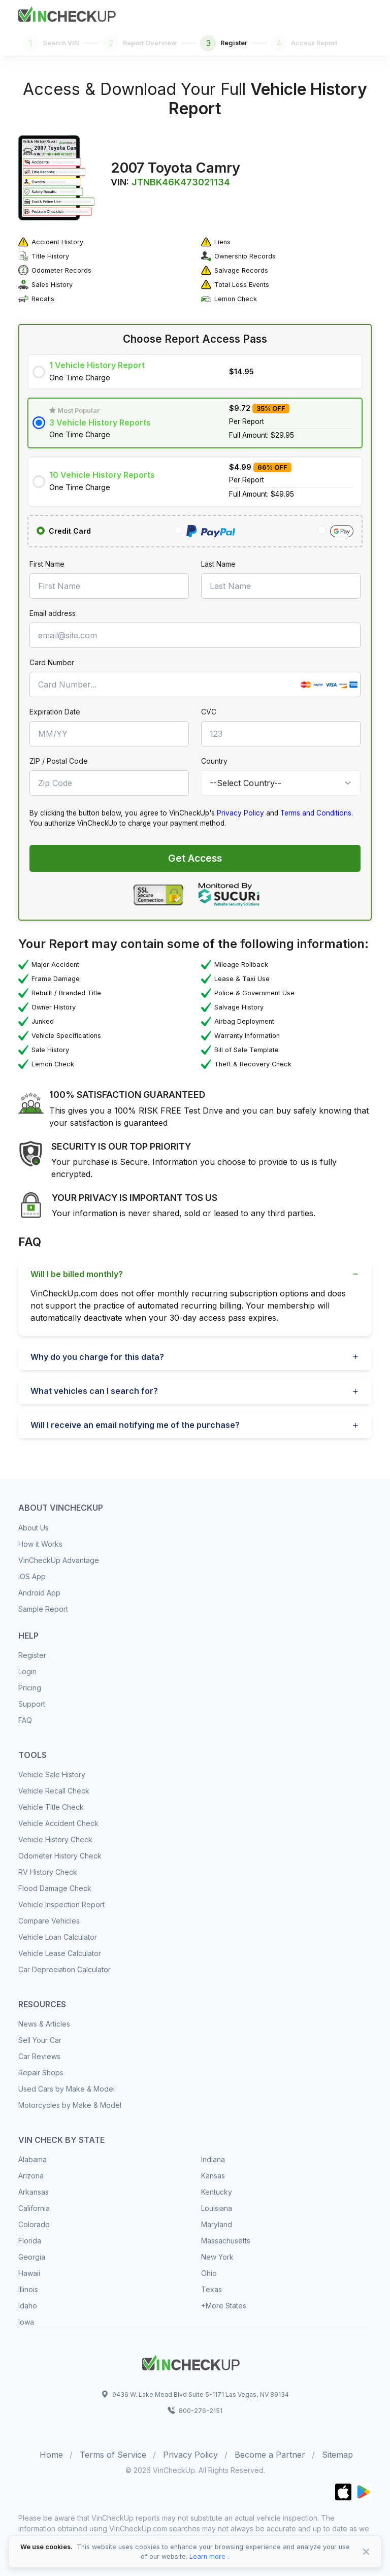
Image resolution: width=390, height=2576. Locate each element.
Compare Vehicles (49, 1920)
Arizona (31, 2175)
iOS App (32, 1576)
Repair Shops (40, 2072)
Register (32, 1655)
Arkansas (33, 2192)
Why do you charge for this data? (97, 1357)
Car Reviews (39, 2056)
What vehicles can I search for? (94, 1391)
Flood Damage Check (54, 1888)
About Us (33, 1527)
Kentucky (216, 2192)
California (34, 2208)
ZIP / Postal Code (58, 761)
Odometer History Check (60, 1855)
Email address (52, 613)
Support (31, 1704)
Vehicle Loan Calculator (57, 1937)
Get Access (195, 858)
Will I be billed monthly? (76, 1274)
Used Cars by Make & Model (66, 2088)
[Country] (281, 783)
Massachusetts (225, 2240)
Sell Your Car (39, 2040)
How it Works (40, 1544)
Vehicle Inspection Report (61, 1904)
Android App (39, 1592)
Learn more (207, 2556)
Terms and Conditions (315, 813)
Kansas (213, 2175)
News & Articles (44, 2023)
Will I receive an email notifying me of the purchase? (135, 1425)
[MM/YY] (109, 733)
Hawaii (29, 2273)
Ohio (209, 2273)
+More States (223, 2305)
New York (217, 2257)
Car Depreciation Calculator (64, 1969)
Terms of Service (113, 2455)
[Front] (67, 13)
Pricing (29, 1687)
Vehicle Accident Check (58, 1823)
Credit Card (70, 531)
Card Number (51, 662)
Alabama (32, 2159)
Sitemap (337, 2455)
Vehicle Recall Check (53, 1790)
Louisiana (216, 2208)
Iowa (26, 2322)
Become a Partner (270, 2455)
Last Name (218, 564)
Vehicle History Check (55, 1839)
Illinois (28, 2289)
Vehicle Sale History (51, 1774)
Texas (211, 2289)
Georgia (31, 2257)
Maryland (216, 2224)
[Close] (366, 2552)
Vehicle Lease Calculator (59, 1953)
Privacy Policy (240, 813)
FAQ (25, 1720)
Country (214, 761)
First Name (46, 564)
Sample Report (43, 1609)
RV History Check (47, 1872)
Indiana (213, 2159)
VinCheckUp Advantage (58, 1560)
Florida (29, 2240)
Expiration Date (54, 711)
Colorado (34, 2224)
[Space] (191, 2361)
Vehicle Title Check (51, 1807)
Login (27, 1671)
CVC (208, 711)
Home (51, 2455)
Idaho (27, 2305)
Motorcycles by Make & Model (69, 2105)
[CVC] (281, 733)
